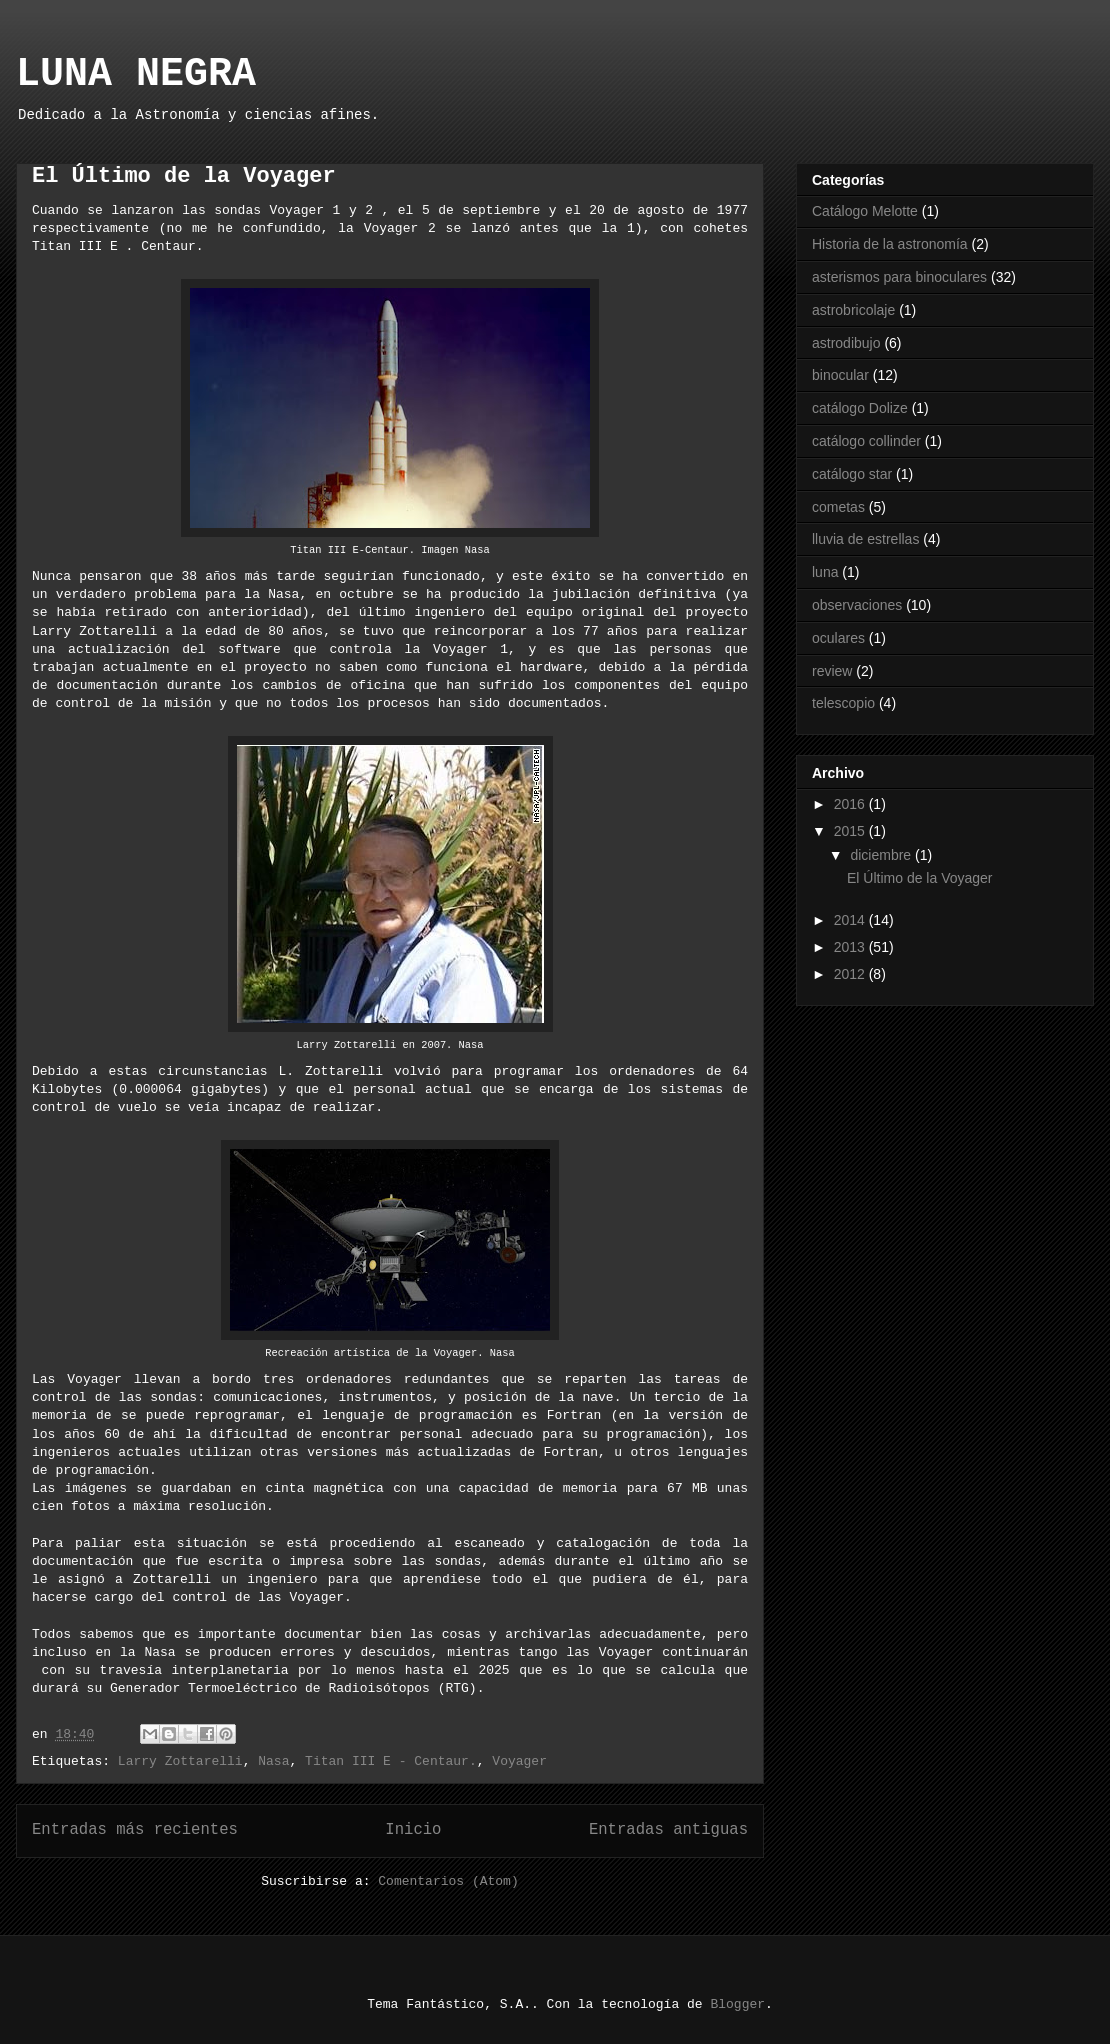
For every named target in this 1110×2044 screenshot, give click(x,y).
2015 (851, 831)
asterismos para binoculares (899, 277)
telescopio (843, 703)
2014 (851, 920)
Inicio (413, 1830)
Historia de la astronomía (890, 244)
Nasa (273, 1761)
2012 (851, 974)
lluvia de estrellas (865, 539)
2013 (851, 947)
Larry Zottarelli (180, 1761)
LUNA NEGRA (136, 74)
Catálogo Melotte (865, 211)
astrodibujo (846, 343)
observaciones (857, 605)
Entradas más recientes (135, 1830)
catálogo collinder (866, 441)
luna (825, 572)
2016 (851, 804)
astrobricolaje (853, 310)
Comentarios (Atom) (448, 1881)
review (832, 671)
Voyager (519, 1761)
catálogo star (852, 474)
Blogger (737, 2004)
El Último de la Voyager (184, 176)
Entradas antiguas (668, 1830)
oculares (838, 638)
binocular (840, 375)
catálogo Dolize (860, 408)
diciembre (882, 855)
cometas (838, 507)
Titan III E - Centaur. (391, 1761)
